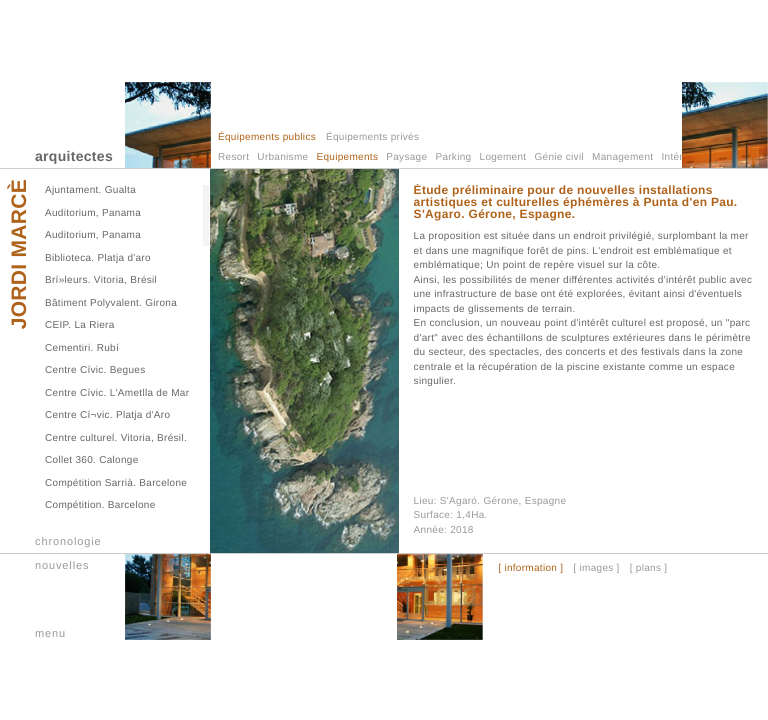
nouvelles (62, 566)
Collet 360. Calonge (92, 460)
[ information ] (530, 569)
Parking (453, 157)
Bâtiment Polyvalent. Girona (111, 303)
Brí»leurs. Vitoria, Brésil (101, 280)
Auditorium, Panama (93, 213)
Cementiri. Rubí (82, 348)
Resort (233, 157)
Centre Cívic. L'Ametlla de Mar (117, 393)
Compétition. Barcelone (100, 505)
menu (50, 634)
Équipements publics (267, 137)
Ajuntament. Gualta (90, 190)
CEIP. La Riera (80, 325)
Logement (503, 157)
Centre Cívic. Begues (95, 370)
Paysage (406, 157)
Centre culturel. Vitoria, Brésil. (116, 438)
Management (622, 157)
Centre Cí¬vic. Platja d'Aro (107, 415)
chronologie (68, 542)
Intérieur (681, 157)
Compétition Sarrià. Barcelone (116, 483)
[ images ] (596, 569)
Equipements (348, 157)
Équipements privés (372, 137)
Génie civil (559, 157)
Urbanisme (282, 157)
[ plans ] (649, 569)
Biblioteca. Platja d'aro (98, 258)
